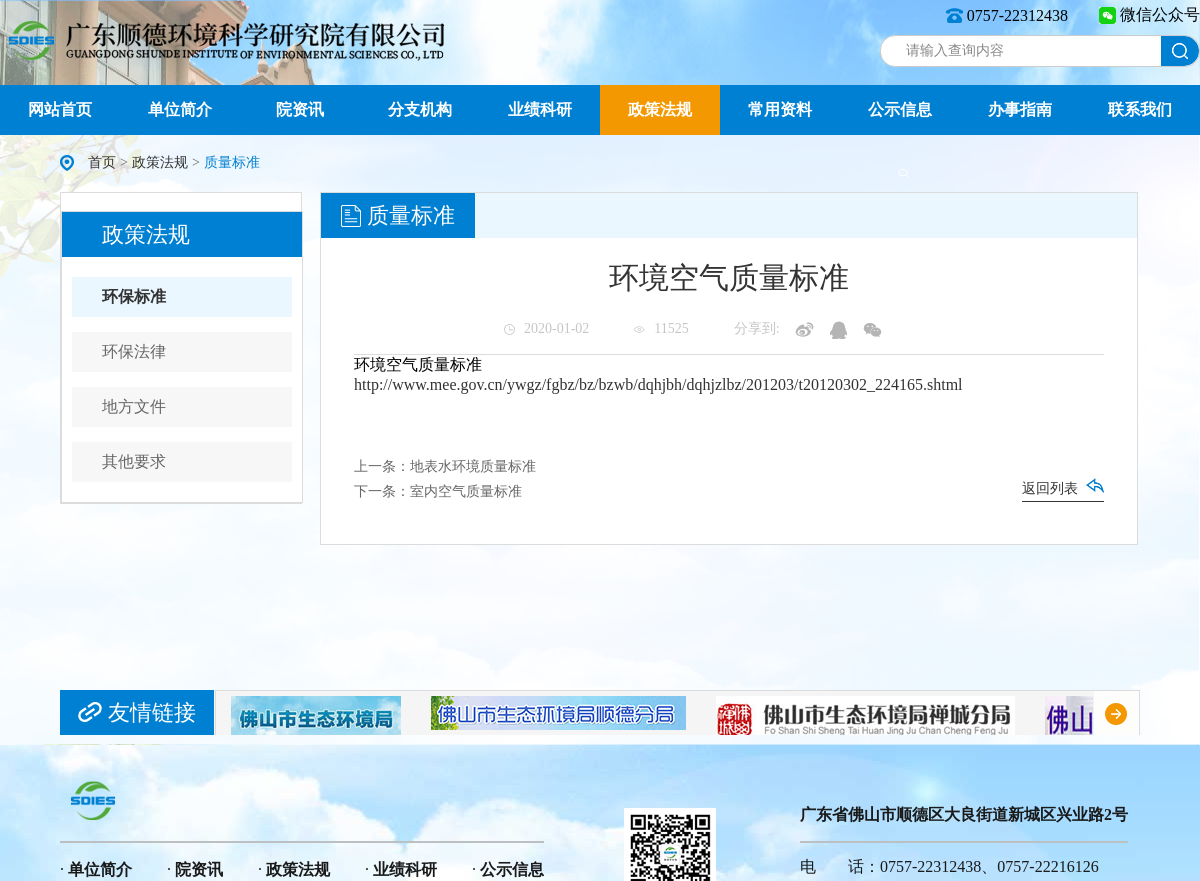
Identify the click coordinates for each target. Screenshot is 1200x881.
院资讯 (300, 109)
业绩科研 (540, 109)
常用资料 (780, 109)
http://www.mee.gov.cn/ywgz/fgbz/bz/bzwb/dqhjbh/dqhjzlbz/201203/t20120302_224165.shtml (658, 384)
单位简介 (180, 109)
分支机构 (420, 109)
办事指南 (1020, 109)
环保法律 (134, 351)
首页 (102, 162)
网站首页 (60, 109)
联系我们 (1140, 109)
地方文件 (134, 406)
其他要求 (134, 461)
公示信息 (900, 109)
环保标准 (134, 296)
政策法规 (660, 109)
